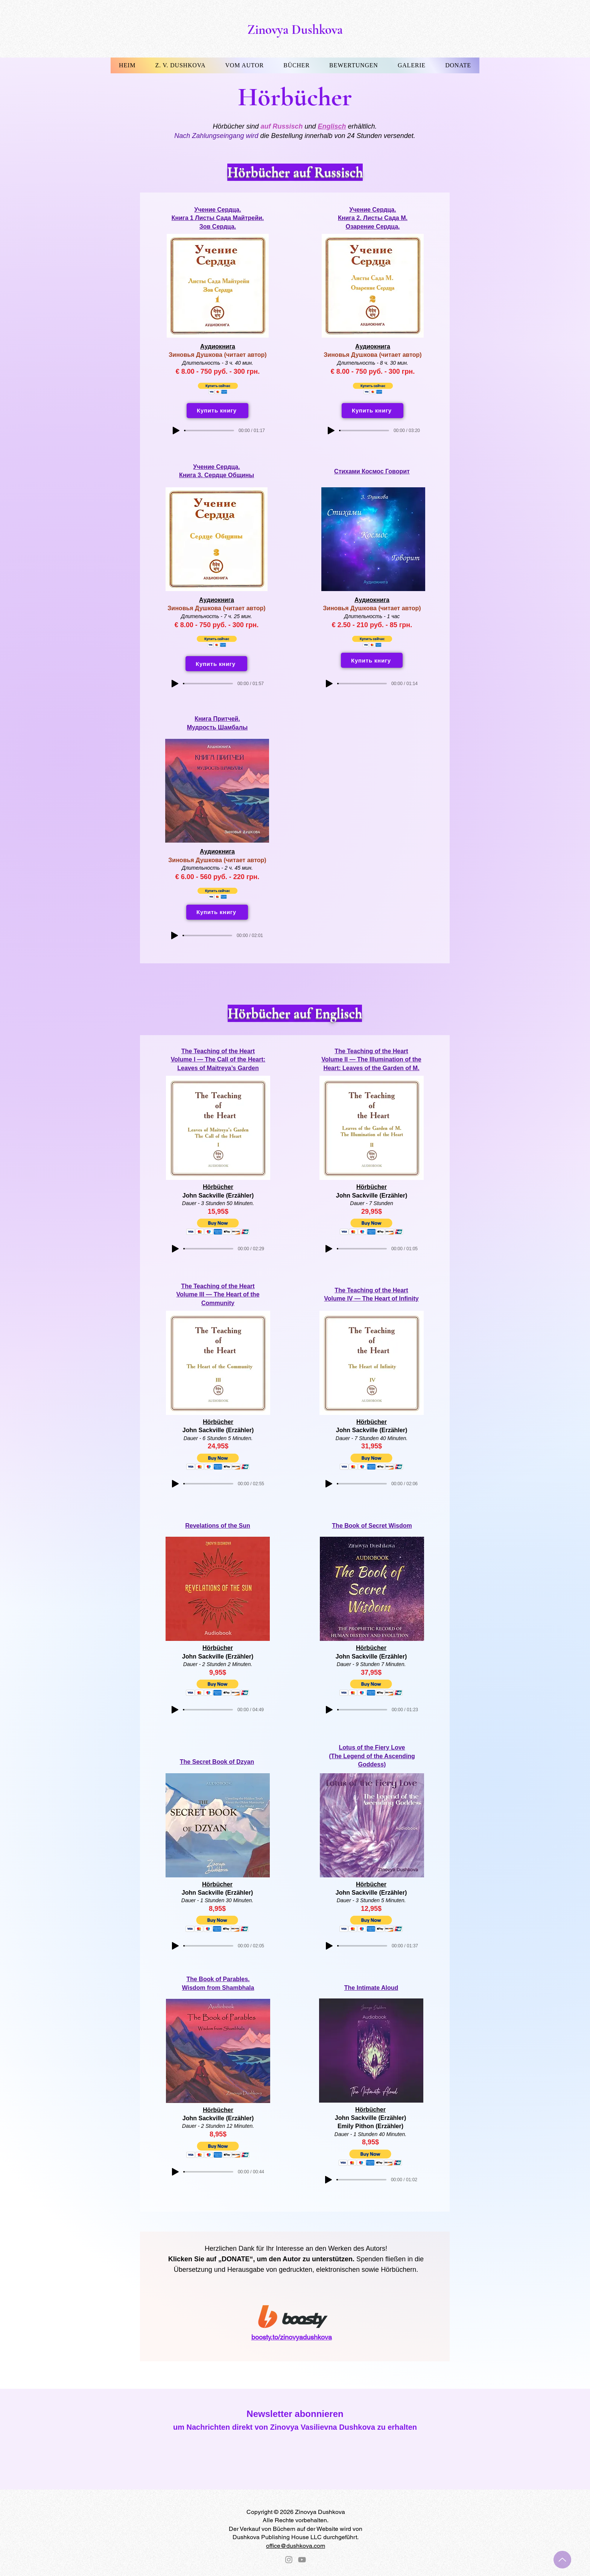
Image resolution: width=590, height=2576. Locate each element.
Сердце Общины (229, 475)
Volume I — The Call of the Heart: (218, 1059)
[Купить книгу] (217, 410)
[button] (180, 65)
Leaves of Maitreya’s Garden (218, 1068)
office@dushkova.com (295, 2545)
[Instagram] (288, 2559)
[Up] (562, 2559)
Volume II (189, 1294)
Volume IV (338, 1298)
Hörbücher (218, 1187)
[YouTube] (302, 2559)
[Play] (176, 430)
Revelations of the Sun (217, 1525)
